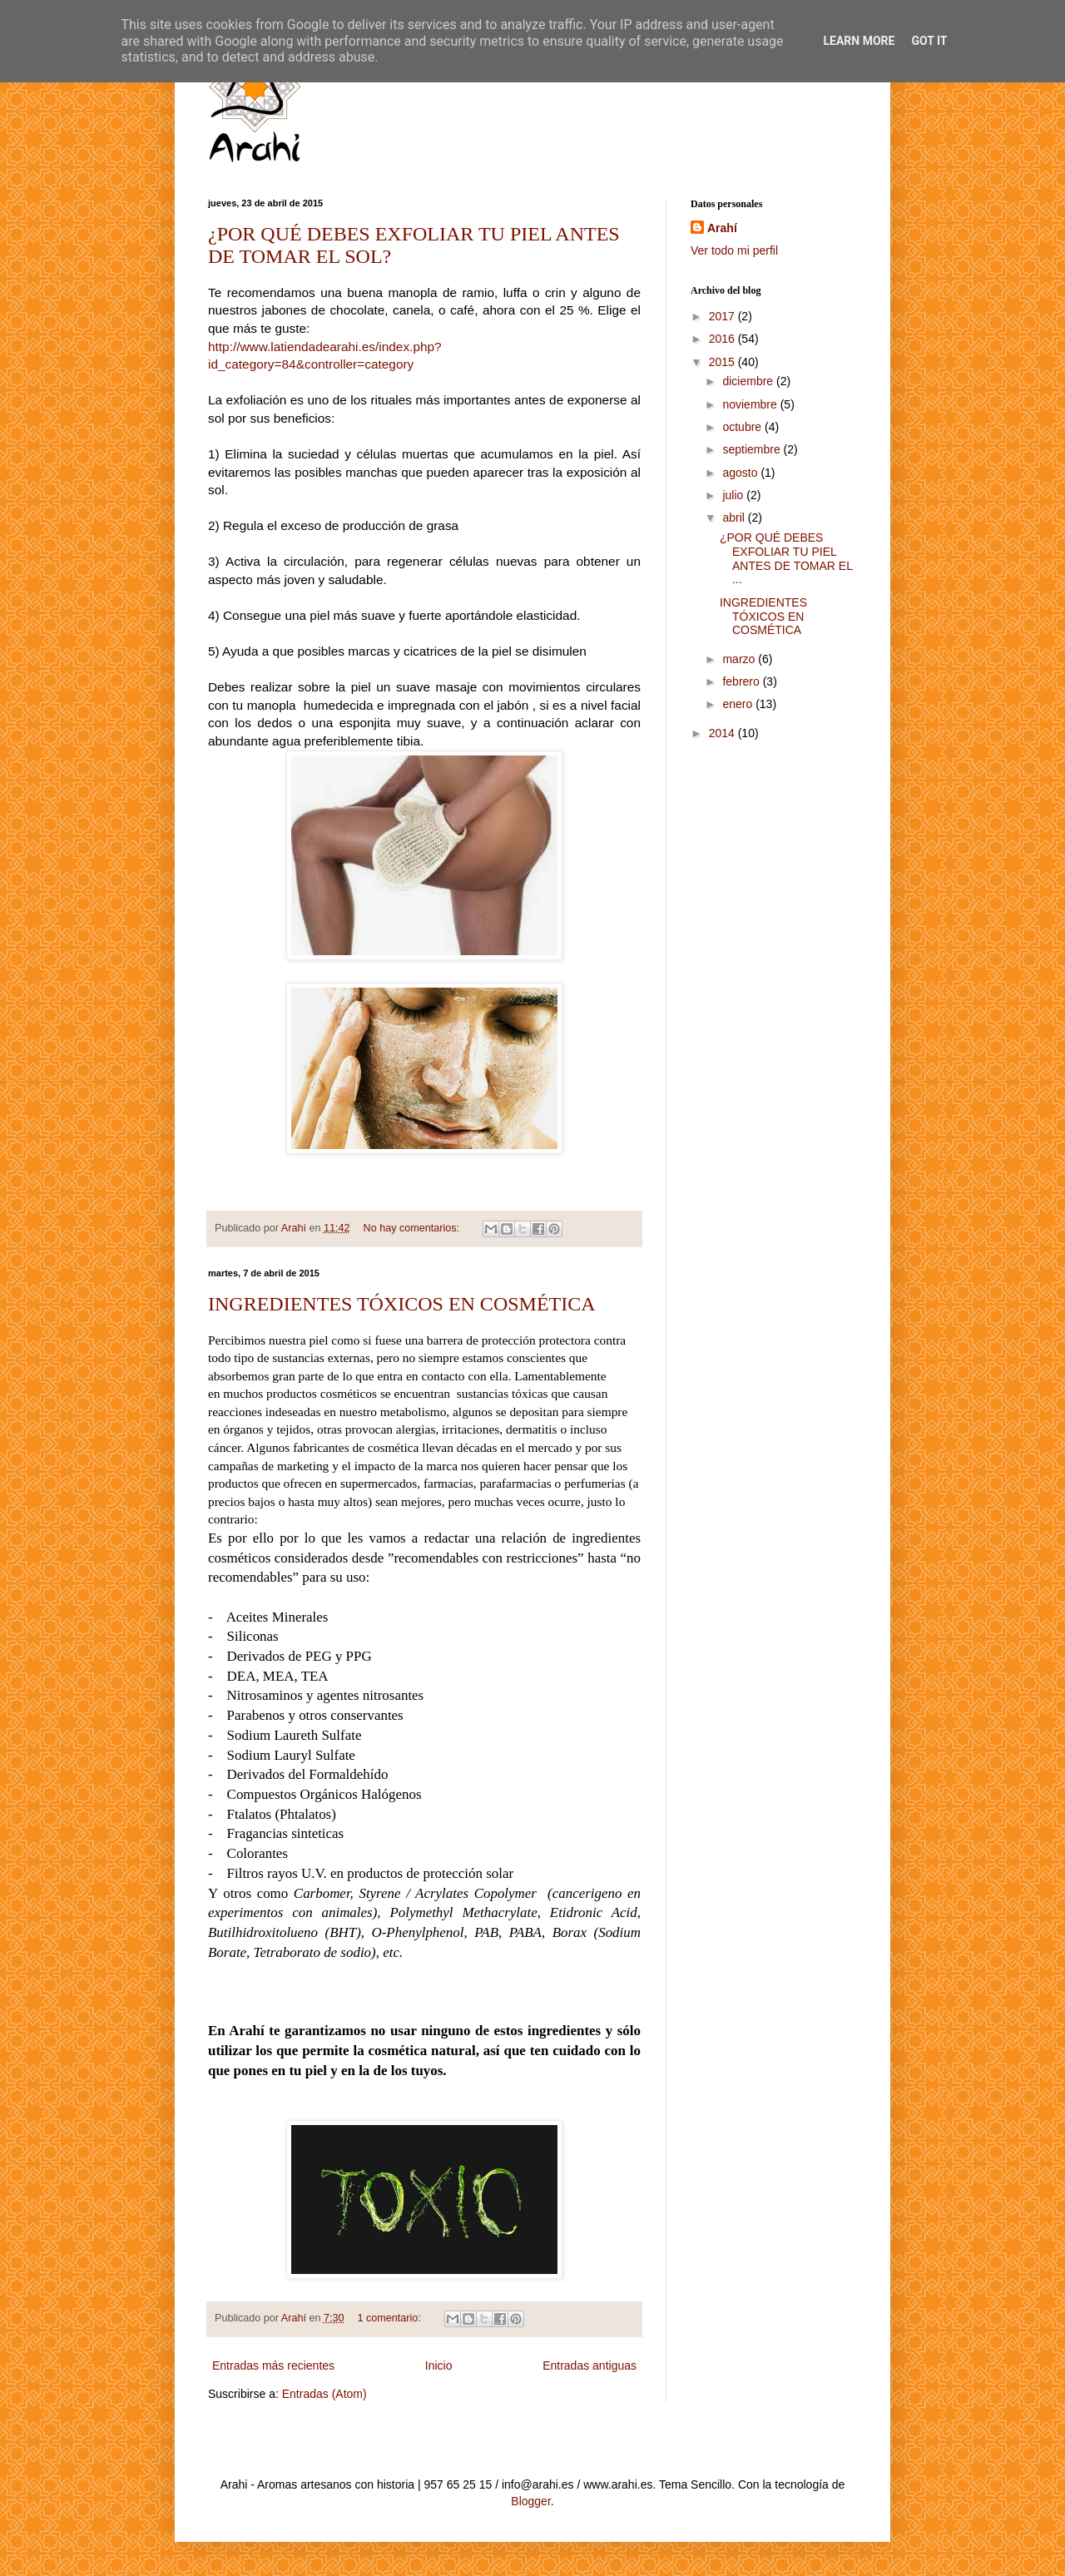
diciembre (749, 381)
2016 (723, 338)
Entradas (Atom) (324, 2393)
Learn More (858, 40)
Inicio (439, 2365)
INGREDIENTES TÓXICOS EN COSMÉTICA (402, 1304)
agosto (741, 472)
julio (734, 495)
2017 (723, 316)
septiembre (752, 449)
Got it (929, 40)
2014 (723, 733)
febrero (742, 681)
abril (734, 517)
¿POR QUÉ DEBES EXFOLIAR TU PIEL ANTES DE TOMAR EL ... (786, 558)
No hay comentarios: (413, 1228)
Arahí (722, 228)
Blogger (530, 2501)
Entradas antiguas (589, 2365)
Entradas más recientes (273, 2365)
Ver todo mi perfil (734, 250)
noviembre (751, 404)
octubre (743, 426)
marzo (740, 659)
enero (738, 704)
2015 (723, 362)
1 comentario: (391, 2318)
